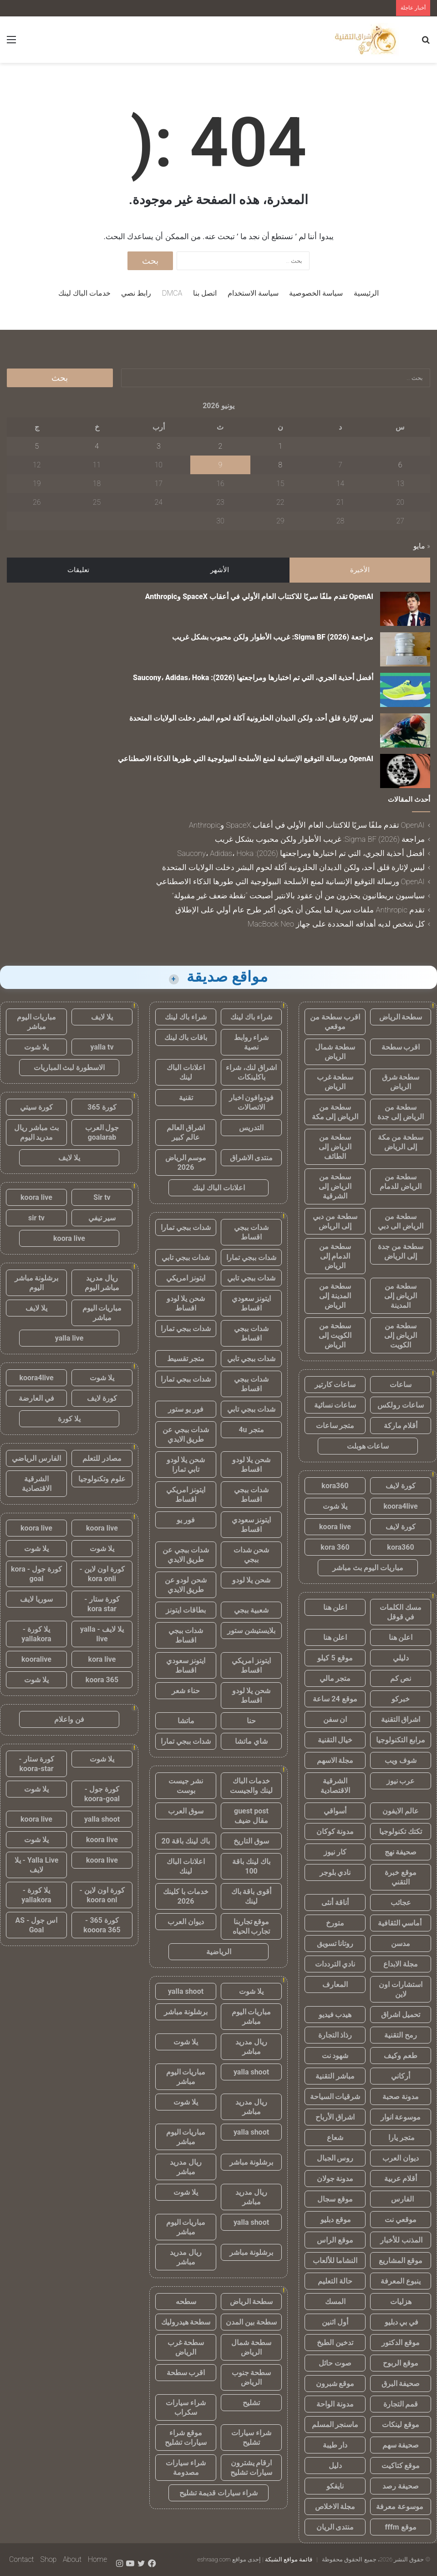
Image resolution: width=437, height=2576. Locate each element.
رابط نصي (136, 293)
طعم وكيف (400, 2055)
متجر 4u (251, 1429)
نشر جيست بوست (185, 1786)
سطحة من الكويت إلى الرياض (335, 1335)
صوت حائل (335, 2363)
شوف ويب (401, 1760)
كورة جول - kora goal (36, 1574)
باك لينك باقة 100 (251, 1866)
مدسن (400, 1943)
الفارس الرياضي (36, 1458)
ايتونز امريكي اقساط (185, 1494)
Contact (21, 2559)
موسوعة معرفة (400, 2506)
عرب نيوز (400, 1781)
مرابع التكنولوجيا (400, 1740)
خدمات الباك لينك (84, 293)
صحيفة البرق (400, 2383)
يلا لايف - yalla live (102, 1634)
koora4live (400, 1506)
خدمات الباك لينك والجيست (251, 1786)
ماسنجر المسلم (335, 2424)
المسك (335, 2301)
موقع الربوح (400, 2363)
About (72, 2559)
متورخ (335, 1923)
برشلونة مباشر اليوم (37, 1283)
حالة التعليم (335, 2281)
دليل (335, 2465)
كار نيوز (335, 1852)
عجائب (401, 1902)
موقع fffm (400, 2527)
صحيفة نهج (401, 1852)
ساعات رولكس (400, 1405)
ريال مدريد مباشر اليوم (102, 1283)
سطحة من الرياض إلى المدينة (400, 1296)
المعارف (335, 1984)
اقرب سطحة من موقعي (335, 1022)
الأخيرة (360, 570)
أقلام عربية (400, 2178)
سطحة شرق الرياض (401, 1082)
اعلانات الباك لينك (186, 1072)
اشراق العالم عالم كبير (186, 1132)
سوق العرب (185, 1811)
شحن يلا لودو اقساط (186, 1303)
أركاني (400, 2076)
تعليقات (78, 570)
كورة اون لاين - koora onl (101, 1895)
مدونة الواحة (335, 2404)
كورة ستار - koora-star (36, 1764)
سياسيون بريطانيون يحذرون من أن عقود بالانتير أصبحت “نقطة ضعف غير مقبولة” (298, 895)
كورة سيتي (36, 1107)
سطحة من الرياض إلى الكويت (400, 1335)
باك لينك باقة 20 (186, 1841)
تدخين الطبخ (335, 2342)
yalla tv (101, 1047)
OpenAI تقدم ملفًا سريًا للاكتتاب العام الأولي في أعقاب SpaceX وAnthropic (259, 596)
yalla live (69, 1338)
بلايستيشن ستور (251, 1630)
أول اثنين (335, 2322)
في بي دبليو (401, 2322)
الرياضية (218, 1951)
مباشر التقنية (335, 2076)
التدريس (251, 1127)
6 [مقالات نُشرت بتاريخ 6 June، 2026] (400, 465)
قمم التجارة (400, 2404)
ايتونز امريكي (185, 1278)
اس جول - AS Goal (36, 1925)
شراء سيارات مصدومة (186, 2467)
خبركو (400, 1699)
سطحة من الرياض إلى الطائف (335, 1147)
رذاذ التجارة (335, 2035)
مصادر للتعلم (102, 1458)
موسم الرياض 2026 (186, 1162)
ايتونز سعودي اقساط (251, 1303)
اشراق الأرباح (335, 2117)
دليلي (401, 1658)
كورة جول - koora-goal (102, 1794)
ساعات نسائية (335, 1405)
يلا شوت (335, 1506)
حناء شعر (186, 1690)
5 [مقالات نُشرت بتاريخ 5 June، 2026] (37, 446)
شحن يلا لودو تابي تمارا (186, 1464)
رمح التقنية (400, 2035)
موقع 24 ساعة (335, 1699)
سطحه (186, 2301)
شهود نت (335, 2055)
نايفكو (335, 2486)
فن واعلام (69, 1719)
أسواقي (335, 1811)
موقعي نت (401, 2219)
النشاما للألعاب (335, 2260)
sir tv (36, 1218)
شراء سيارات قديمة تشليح (218, 2493)
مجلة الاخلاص (335, 2506)
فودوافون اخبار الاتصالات (251, 1102)
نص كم (401, 1678)
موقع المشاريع (400, 2260)
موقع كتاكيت (400, 2465)
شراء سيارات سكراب (186, 2407)
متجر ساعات (335, 1425)
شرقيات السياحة (335, 2096)
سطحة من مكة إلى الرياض (401, 1142)
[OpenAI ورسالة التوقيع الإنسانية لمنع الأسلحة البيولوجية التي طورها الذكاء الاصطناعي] (405, 771)
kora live (102, 1659)
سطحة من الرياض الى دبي (400, 1221)
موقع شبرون (335, 2383)
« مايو (421, 546)
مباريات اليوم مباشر (251, 2017)
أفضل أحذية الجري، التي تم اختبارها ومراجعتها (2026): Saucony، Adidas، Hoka (253, 677)
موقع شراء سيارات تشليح (186, 2437)
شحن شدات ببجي (251, 1555)
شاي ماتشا (251, 1741)
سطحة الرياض (400, 1017)
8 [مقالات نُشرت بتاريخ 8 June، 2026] (280, 465)
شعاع (335, 2137)
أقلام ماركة (401, 1425)
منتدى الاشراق (251, 1157)
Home (97, 2559)
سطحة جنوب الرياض (251, 2377)
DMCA (172, 293)
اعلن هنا (335, 1607)
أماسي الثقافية (401, 1923)
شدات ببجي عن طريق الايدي (186, 1434)
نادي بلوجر (335, 1872)
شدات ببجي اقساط (251, 1232)
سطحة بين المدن (251, 2322)
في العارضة (36, 1398)
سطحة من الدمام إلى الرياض (335, 1256)
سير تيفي (102, 1218)
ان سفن (335, 1719)
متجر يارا (400, 2137)
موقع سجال (335, 2199)
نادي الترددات (335, 1964)
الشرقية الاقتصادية (335, 1786)
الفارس (400, 2199)
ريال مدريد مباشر (251, 2047)
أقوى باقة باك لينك (251, 1896)
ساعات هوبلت (368, 1446)
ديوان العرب (400, 2158)
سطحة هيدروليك (186, 2322)
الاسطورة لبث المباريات (69, 1067)
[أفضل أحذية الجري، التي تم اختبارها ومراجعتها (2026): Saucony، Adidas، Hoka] (405, 690)
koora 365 (102, 1679)
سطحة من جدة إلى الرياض (400, 1251)
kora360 (334, 1485)
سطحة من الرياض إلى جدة (400, 1112)
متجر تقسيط (186, 1358)
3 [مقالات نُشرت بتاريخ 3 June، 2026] (159, 446)
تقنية (186, 1097)
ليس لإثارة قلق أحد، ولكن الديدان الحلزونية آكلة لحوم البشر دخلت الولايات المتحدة (251, 718)
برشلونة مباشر (186, 2012)
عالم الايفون (400, 1811)
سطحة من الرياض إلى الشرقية (335, 1186)
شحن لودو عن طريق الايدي (186, 1585)
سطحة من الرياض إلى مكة (335, 1112)
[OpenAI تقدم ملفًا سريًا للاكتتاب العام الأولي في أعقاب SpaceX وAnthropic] (405, 609)
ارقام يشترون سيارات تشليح (251, 2467)
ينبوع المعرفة (401, 2281)
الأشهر (219, 570)
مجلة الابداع (400, 1964)
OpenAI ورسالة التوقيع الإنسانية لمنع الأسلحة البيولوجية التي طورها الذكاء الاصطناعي (245, 758)
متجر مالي (335, 1678)
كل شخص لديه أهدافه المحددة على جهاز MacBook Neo (336, 923)
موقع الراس (335, 2240)
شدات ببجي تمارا (186, 1227)
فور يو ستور (185, 1409)
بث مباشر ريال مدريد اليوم (36, 1132)
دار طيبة (335, 2445)
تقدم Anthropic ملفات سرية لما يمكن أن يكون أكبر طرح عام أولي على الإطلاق (300, 909)
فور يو (186, 1520)
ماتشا (186, 1720)
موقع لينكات (400, 2424)
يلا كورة (69, 1418)
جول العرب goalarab (102, 1132)
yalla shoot (185, 1991)
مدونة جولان (335, 2178)
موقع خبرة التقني (401, 1877)
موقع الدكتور (400, 2342)
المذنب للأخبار (401, 2240)
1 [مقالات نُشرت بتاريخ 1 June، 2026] (280, 446)
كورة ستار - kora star (101, 1604)
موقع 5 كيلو (334, 1658)
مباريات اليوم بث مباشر (367, 1567)
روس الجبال (335, 2158)
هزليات (401, 2301)
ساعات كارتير (335, 1384)
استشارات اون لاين (400, 1989)
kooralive (36, 1659)
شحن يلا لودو (251, 1580)
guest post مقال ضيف (251, 1816)
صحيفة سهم (400, 2445)
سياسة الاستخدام (253, 293)
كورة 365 (102, 1107)
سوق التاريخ (251, 1841)
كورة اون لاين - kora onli (101, 1574)
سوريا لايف (36, 1599)
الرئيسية (366, 293)
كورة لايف (401, 1485)
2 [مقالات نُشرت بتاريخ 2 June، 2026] (220, 446)
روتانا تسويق (335, 1943)
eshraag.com (214, 2559)
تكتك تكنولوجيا (400, 1831)
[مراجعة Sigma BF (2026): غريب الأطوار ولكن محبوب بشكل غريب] (405, 649)
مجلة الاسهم (335, 1760)
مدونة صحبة (400, 2096)
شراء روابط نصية (251, 1042)
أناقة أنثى (335, 1902)
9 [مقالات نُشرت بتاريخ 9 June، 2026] (220, 465)
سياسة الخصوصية (316, 293)
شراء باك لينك (251, 1017)
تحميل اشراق (400, 2014)
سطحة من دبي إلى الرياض (335, 1221)
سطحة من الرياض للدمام (401, 1182)
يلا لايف (102, 1017)
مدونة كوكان (335, 1831)
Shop (48, 2559)
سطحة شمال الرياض (335, 1052)
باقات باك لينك (186, 1037)
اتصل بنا (205, 293)
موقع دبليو (335, 2219)
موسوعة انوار (401, 2117)
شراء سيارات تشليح (251, 2437)
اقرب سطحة (400, 1047)
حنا (251, 1720)
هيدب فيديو (335, 2014)
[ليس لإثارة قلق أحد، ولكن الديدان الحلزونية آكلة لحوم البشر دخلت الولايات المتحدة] (405, 730)
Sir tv (101, 1197)
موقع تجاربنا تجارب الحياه (251, 1926)
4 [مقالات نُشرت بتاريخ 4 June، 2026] (97, 446)
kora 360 (334, 1547)
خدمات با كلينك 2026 (185, 1896)
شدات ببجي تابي (186, 1257)
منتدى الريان (335, 2527)
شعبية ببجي (251, 1610)
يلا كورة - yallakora (36, 1634)
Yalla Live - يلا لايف (37, 1865)
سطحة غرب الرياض (335, 1082)
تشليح (251, 2402)
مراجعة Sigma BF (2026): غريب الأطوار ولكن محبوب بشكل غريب (272, 637)
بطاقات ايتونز (186, 1610)
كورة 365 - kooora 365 (101, 1925)
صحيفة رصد (400, 2486)
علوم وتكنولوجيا (102, 1479)
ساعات (401, 1384)
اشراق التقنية (401, 1719)
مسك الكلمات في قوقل (401, 1612)
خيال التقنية (335, 1740)
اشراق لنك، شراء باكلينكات (251, 1072)
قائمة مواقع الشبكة (288, 2559)
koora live (335, 1526)
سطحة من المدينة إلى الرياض (335, 1296)
